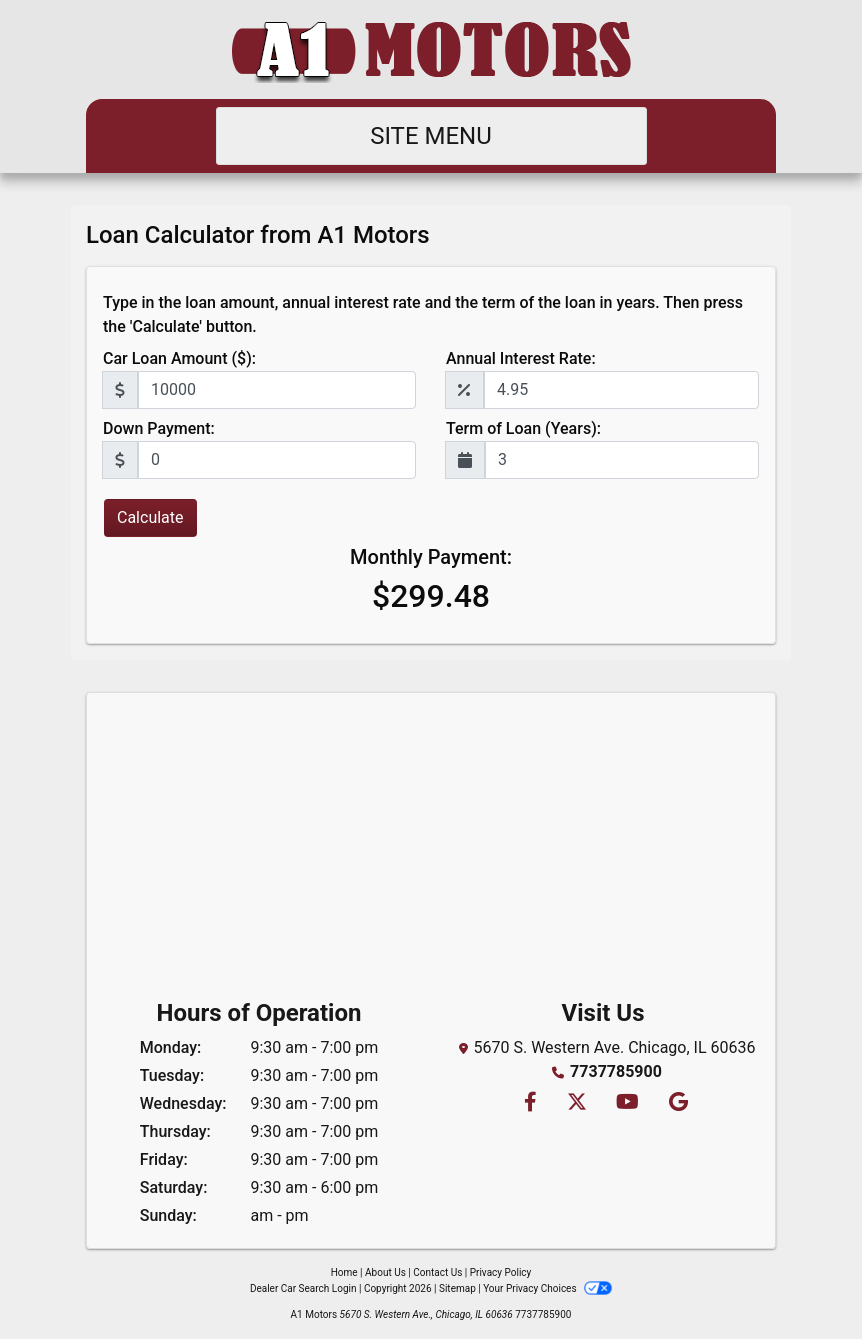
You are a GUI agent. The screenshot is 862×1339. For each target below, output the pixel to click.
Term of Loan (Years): (523, 428)
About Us (385, 1272)
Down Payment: (159, 428)
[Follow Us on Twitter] (576, 1103)
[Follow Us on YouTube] (626, 1103)
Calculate (150, 517)
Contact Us (437, 1272)
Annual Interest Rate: (521, 358)
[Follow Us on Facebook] (529, 1103)
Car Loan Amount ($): (179, 358)
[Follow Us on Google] (675, 1103)
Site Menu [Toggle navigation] (431, 136)
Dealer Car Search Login (303, 1288)
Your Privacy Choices (547, 1288)
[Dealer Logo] (431, 49)
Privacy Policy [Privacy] (501, 1272)
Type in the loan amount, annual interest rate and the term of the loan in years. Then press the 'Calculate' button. (423, 314)
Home (344, 1272)
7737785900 (616, 1071)
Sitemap (457, 1288)
